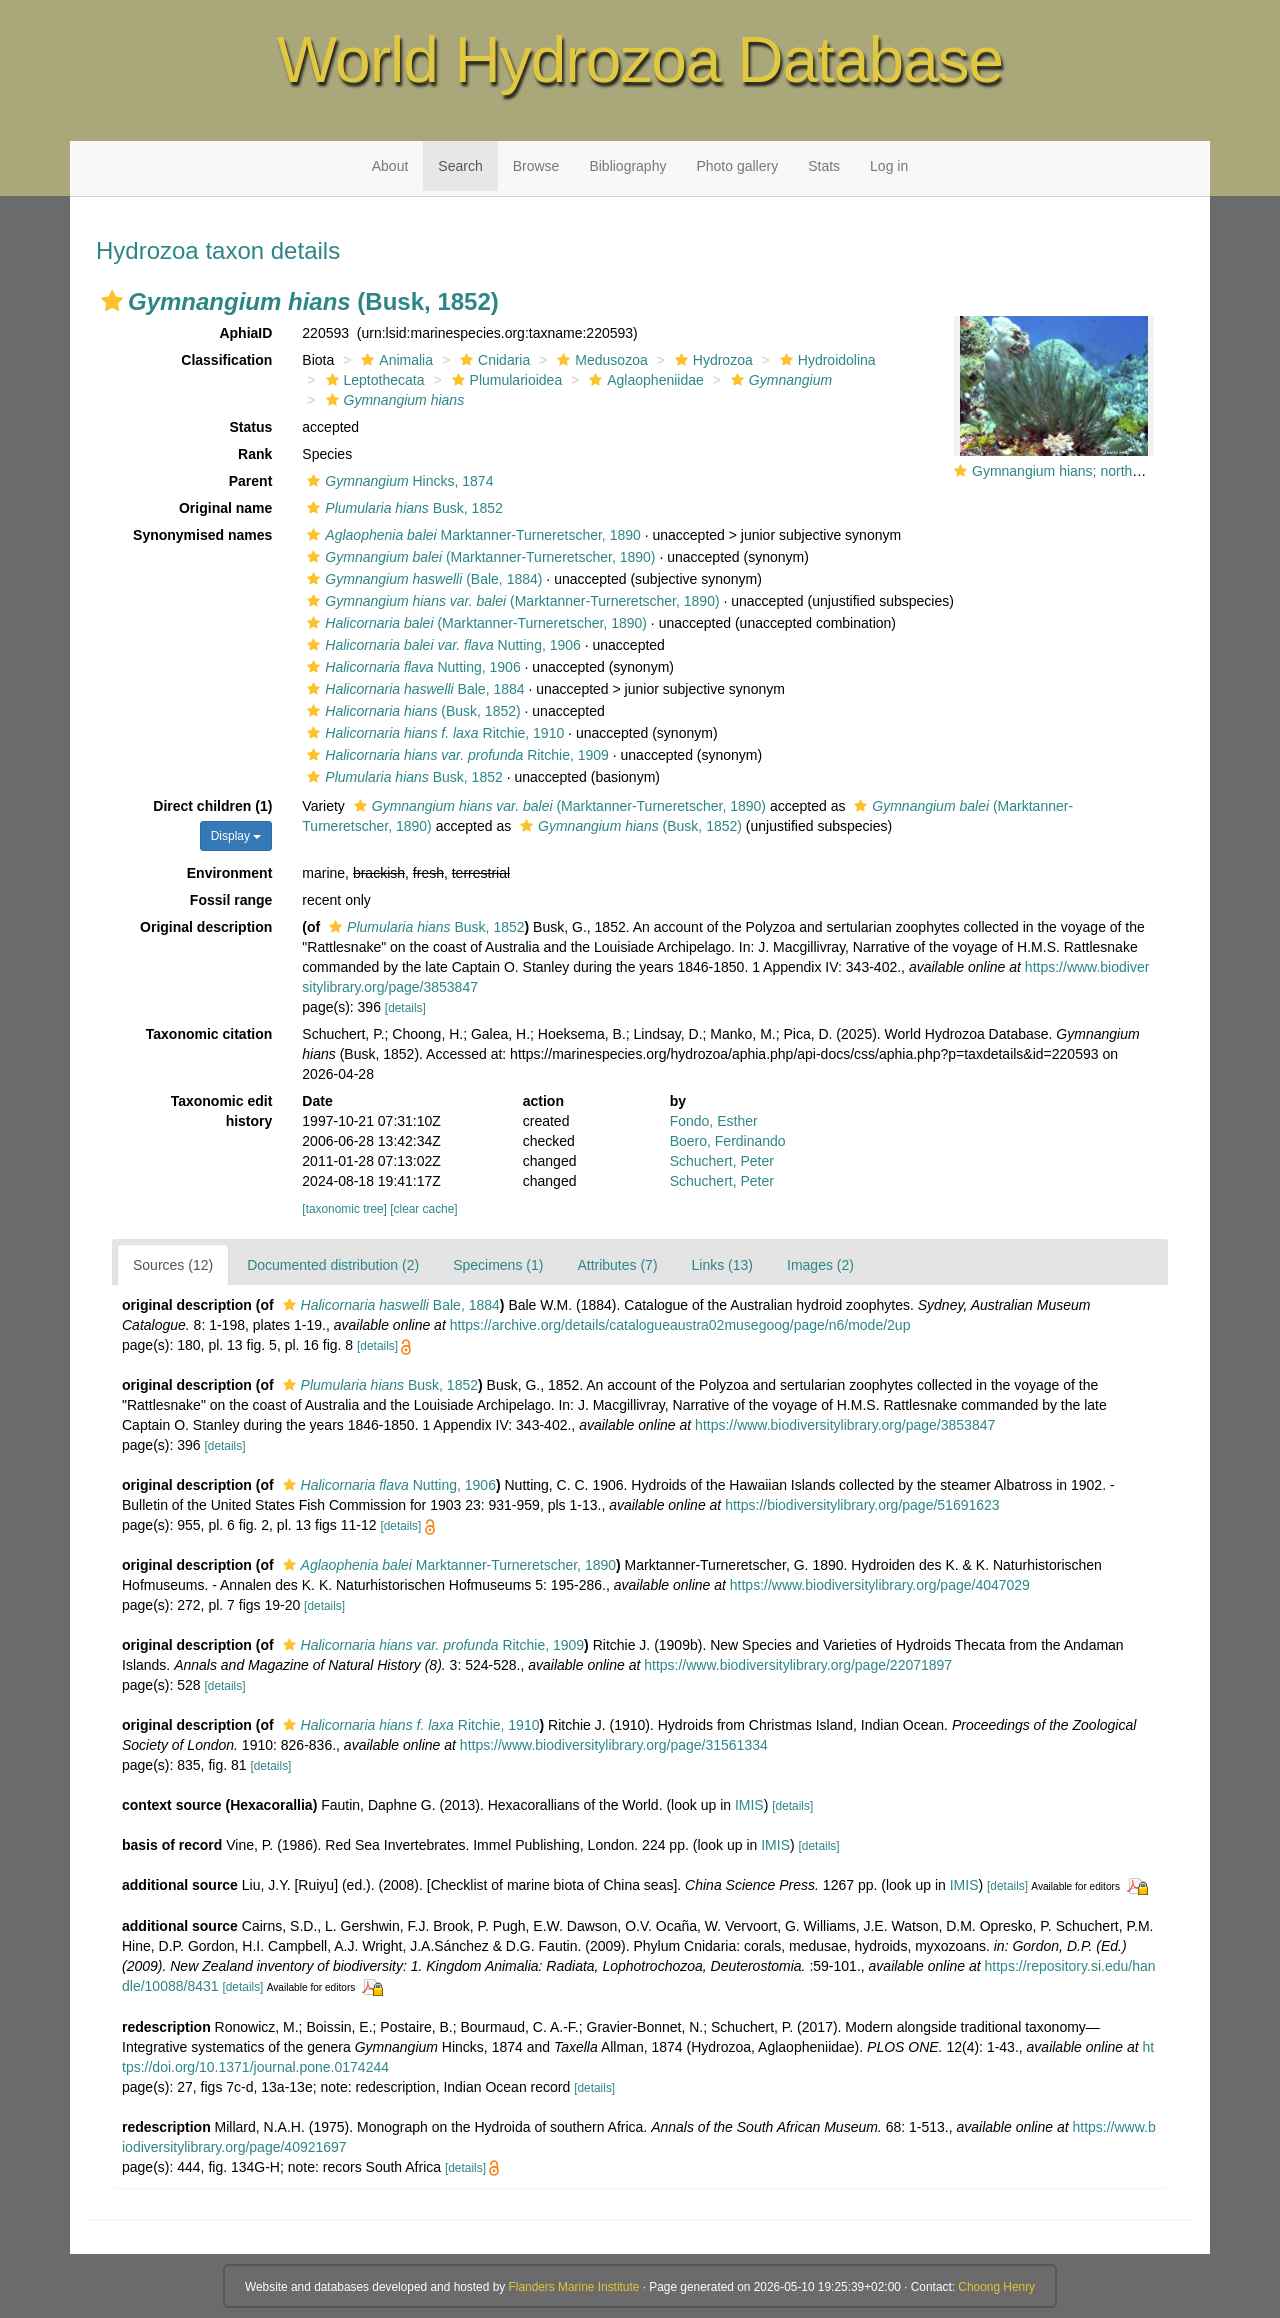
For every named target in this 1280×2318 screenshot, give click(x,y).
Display (236, 836)
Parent (251, 481)
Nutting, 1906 (441, 645)
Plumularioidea (505, 380)
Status (251, 427)
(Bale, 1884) (422, 579)
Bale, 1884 (413, 689)
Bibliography (627, 166)
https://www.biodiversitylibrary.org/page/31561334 (614, 1745)
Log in (889, 166)
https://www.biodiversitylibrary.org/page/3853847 (845, 1425)
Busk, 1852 (402, 508)
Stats (824, 166)
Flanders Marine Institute (574, 2287)
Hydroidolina (825, 360)
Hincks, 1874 (397, 481)
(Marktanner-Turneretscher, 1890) (478, 557)
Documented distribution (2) (333, 1265)
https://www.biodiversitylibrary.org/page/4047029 (880, 1585)
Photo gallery (737, 166)
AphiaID (245, 333)
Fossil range (231, 900)
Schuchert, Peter (722, 1161)
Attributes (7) (617, 1265)
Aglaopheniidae (644, 380)
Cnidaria (492, 360)
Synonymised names (202, 535)
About (390, 166)
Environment (230, 873)
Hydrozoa (711, 360)
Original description (206, 927)
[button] (112, 301)
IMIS (749, 1805)
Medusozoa (599, 360)
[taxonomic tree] (344, 1209)
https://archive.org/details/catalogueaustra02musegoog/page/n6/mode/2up (680, 1325)
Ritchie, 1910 (433, 733)
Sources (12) (173, 1265)
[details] (405, 1008)
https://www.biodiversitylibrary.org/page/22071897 (798, 1665)
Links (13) (722, 1265)
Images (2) (820, 1265)
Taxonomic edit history (222, 1111)
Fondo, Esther (714, 1121)
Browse (536, 166)
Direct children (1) (212, 806)
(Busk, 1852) (411, 711)
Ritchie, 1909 (455, 755)
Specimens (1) (498, 1265)
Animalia (394, 360)
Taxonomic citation (209, 1034)
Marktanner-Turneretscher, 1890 (471, 535)
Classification (226, 360)
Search (460, 166)
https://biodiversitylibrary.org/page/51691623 (862, 1505)
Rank (255, 454)
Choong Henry (996, 2287)
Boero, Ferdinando (728, 1141)
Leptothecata (373, 380)
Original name (225, 508)
